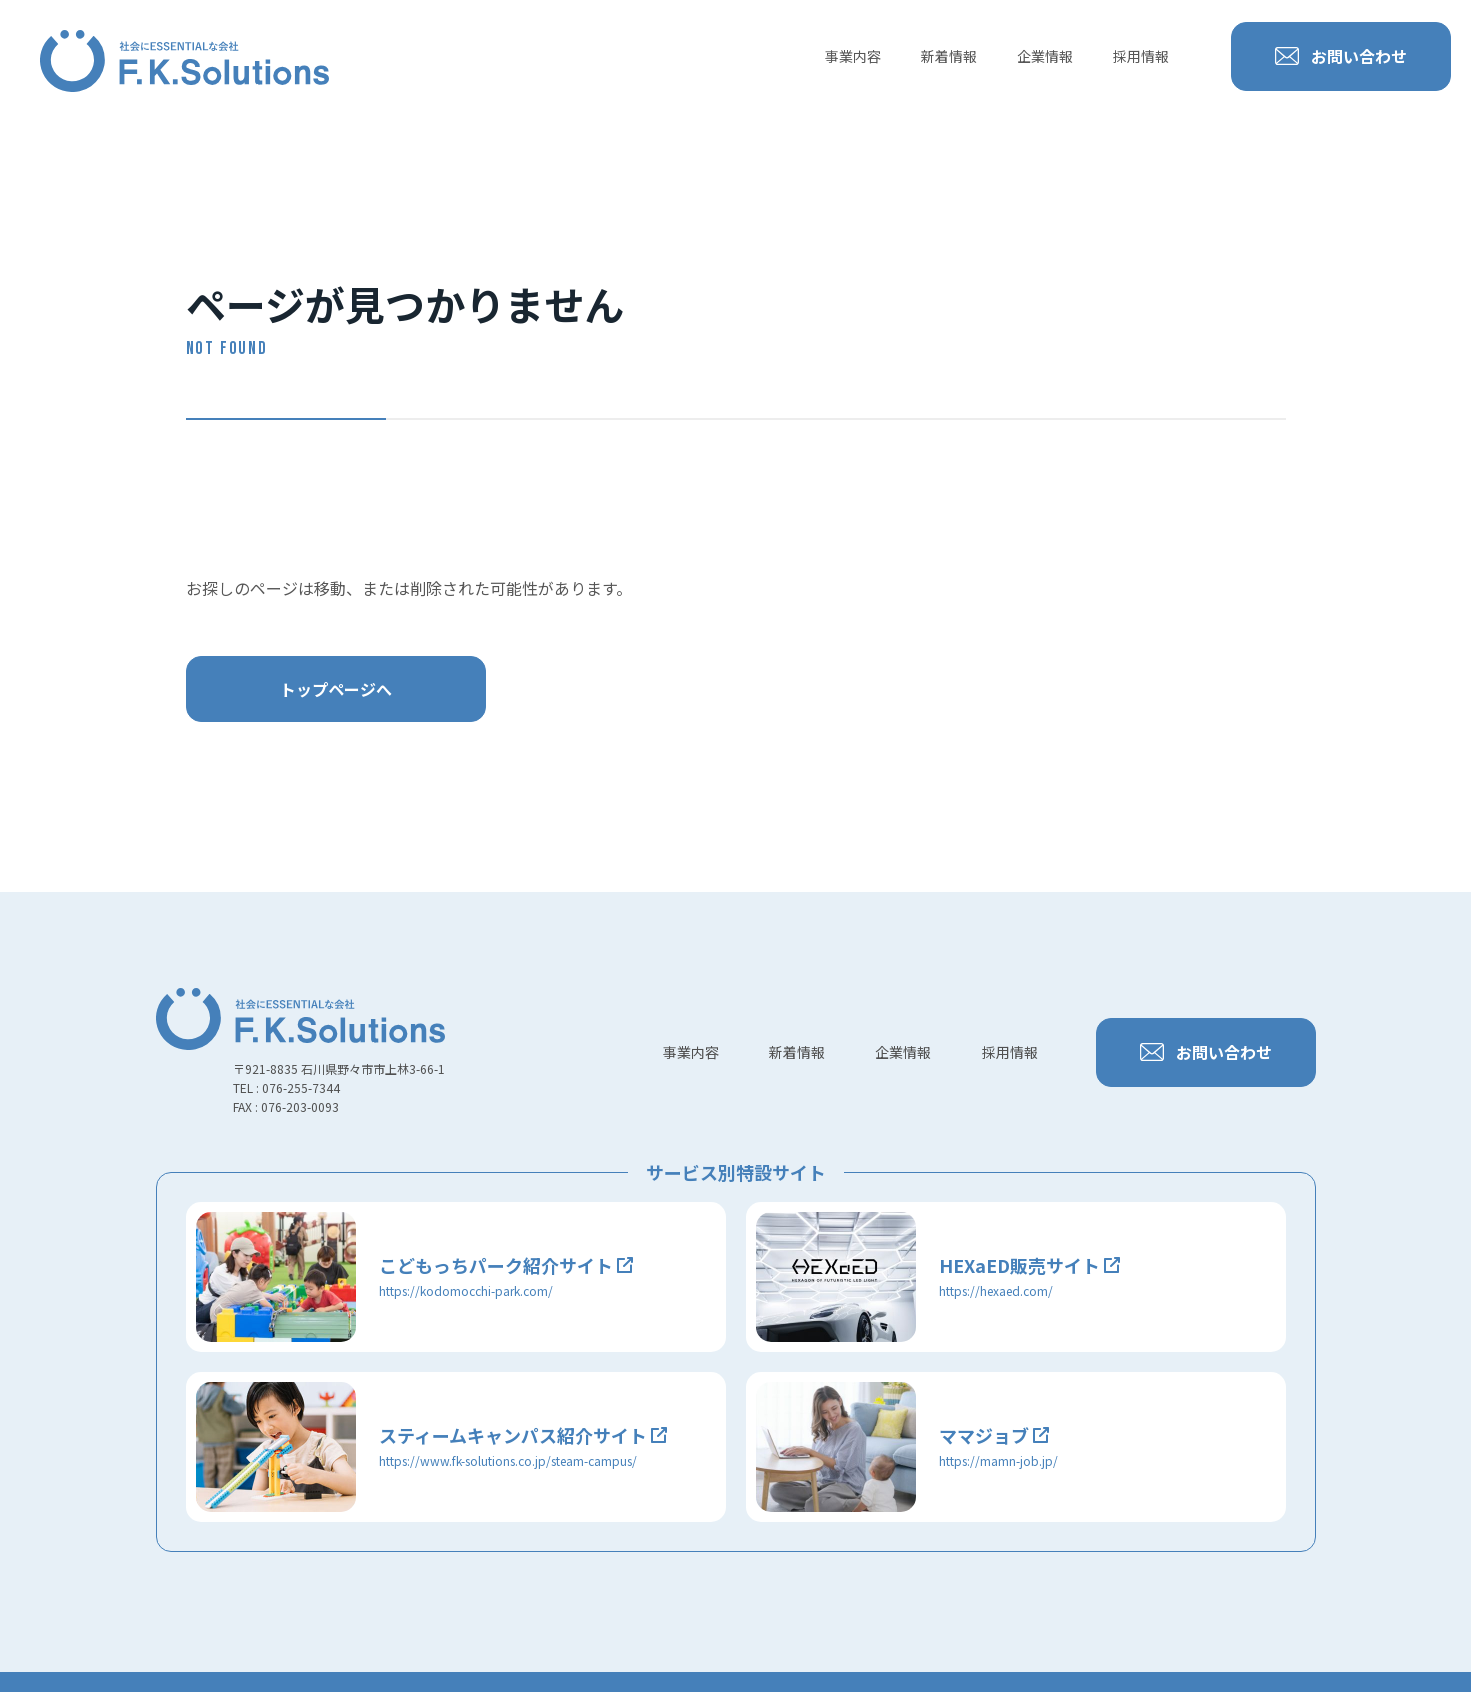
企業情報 (1045, 56)
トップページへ (336, 689)
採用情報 (1141, 56)
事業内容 (853, 56)
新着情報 (949, 56)
